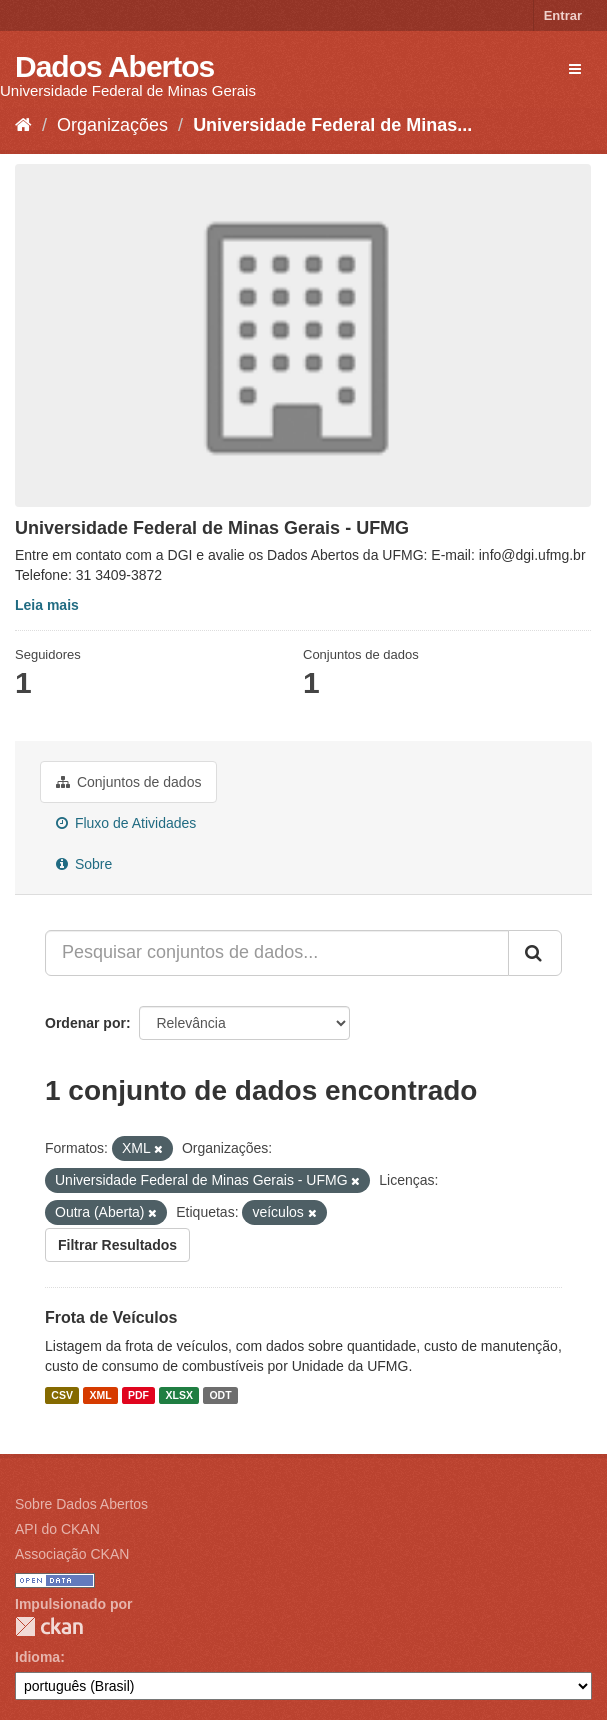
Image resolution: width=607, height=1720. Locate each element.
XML (100, 1395)
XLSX (179, 1395)
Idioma (37, 1657)
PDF (138, 1395)
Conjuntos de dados (128, 782)
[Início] (23, 125)
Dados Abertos (114, 66)
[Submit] (535, 953)
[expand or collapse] (575, 69)
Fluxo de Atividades (126, 823)
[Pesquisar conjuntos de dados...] (277, 953)
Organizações (112, 125)
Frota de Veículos (111, 1317)
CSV (62, 1395)
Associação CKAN (72, 1554)
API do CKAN (57, 1529)
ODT (220, 1395)
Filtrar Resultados (117, 1245)
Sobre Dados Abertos (81, 1504)
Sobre (84, 864)
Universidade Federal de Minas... (332, 125)
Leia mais (47, 605)
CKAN (49, 1626)
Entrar (563, 15)
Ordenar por (85, 1023)
